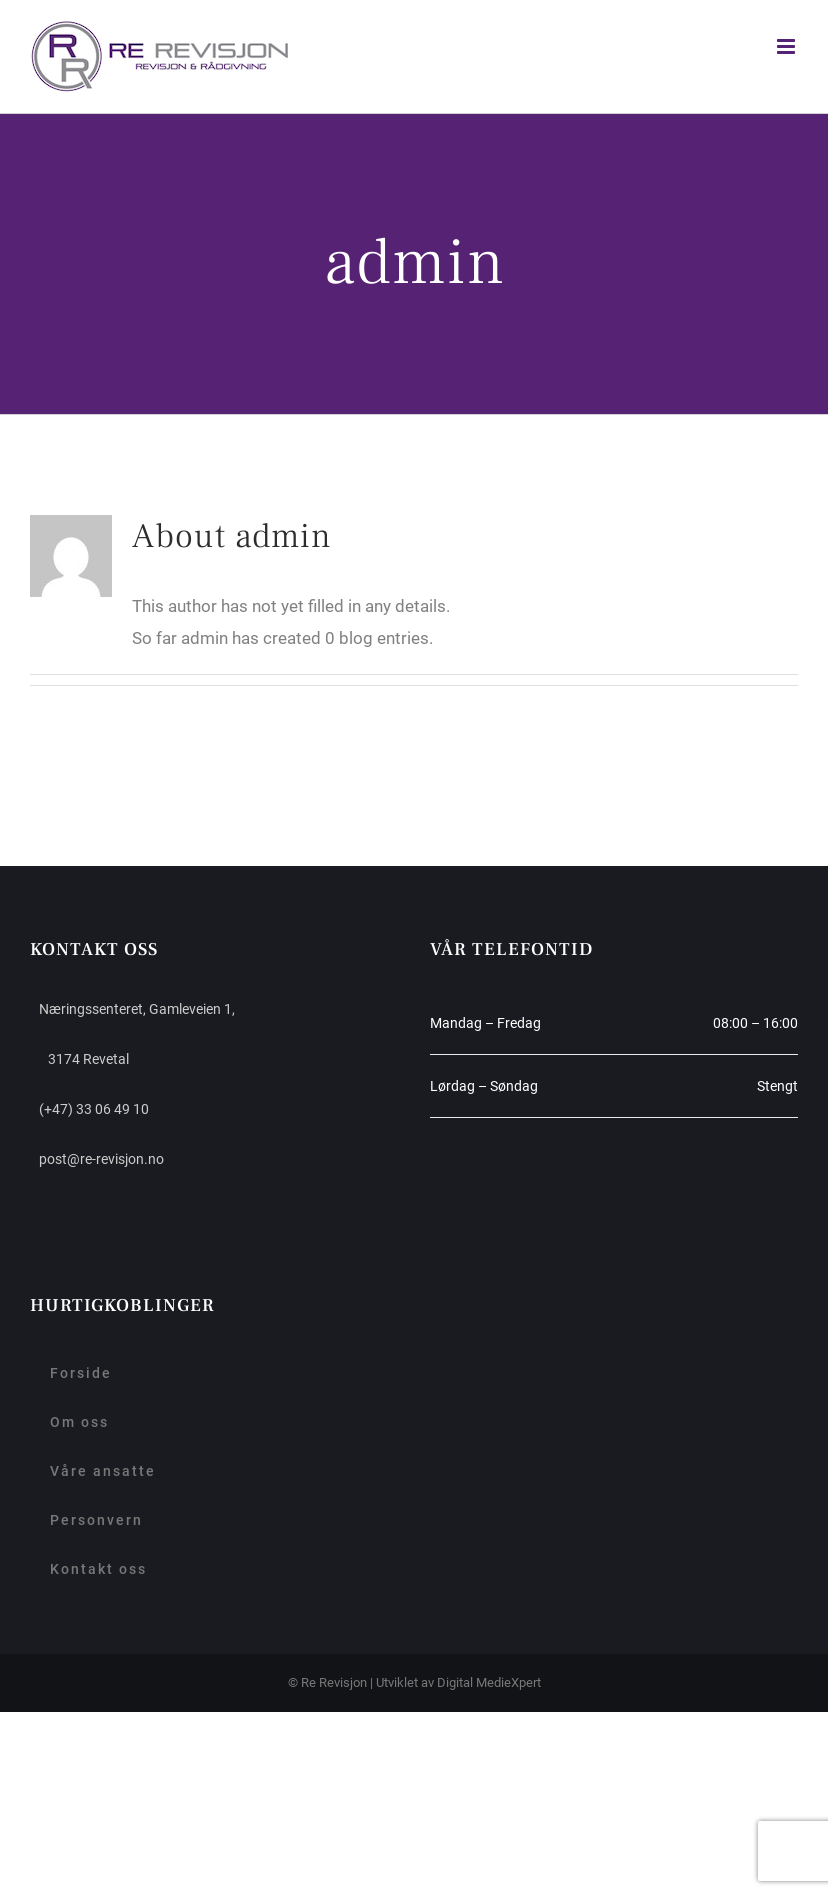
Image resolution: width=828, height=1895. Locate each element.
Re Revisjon (334, 1682)
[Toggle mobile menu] (787, 46)
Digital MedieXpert (489, 1682)
